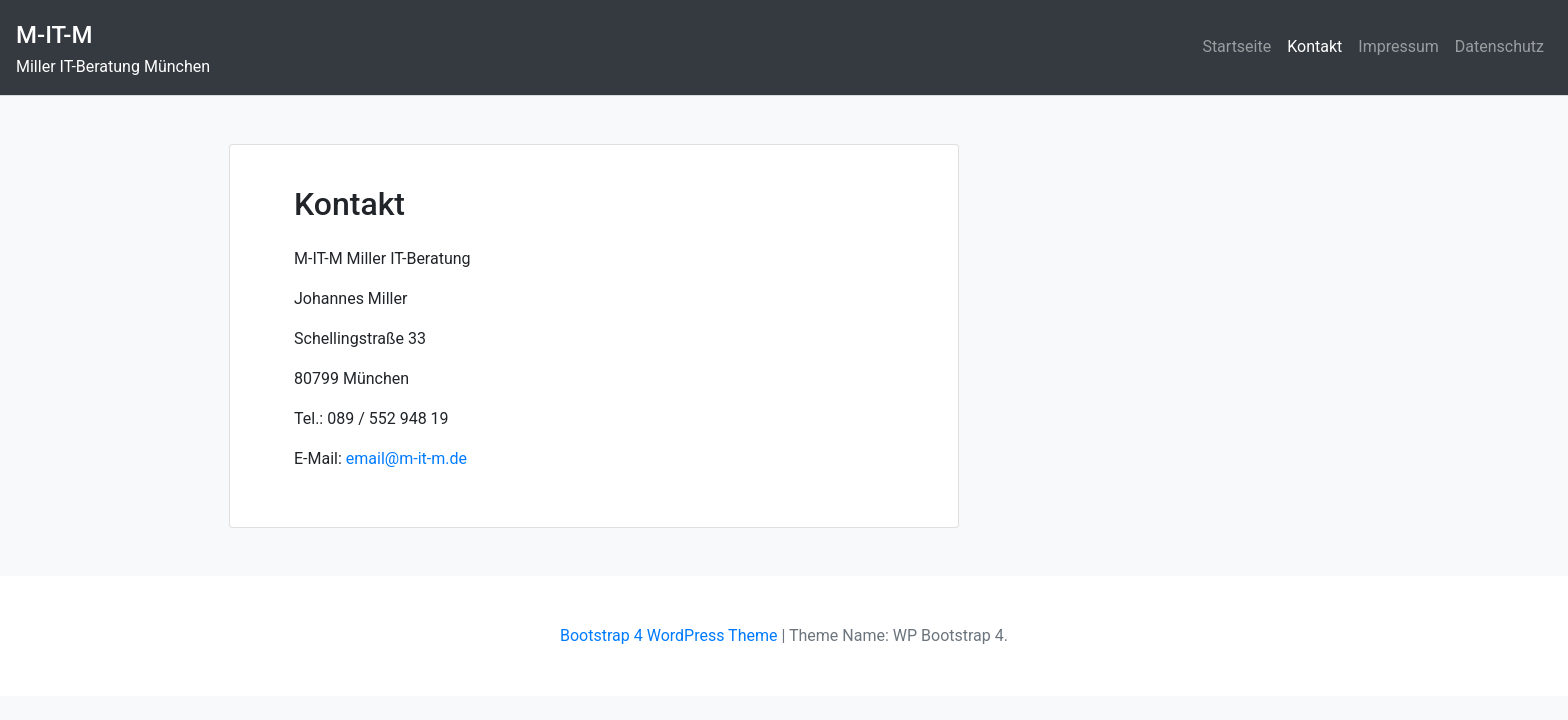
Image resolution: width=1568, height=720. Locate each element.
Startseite (1236, 46)
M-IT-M (54, 35)
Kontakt (1314, 46)
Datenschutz (1499, 46)
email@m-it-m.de (406, 458)
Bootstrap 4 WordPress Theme (668, 635)
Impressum (1398, 46)
